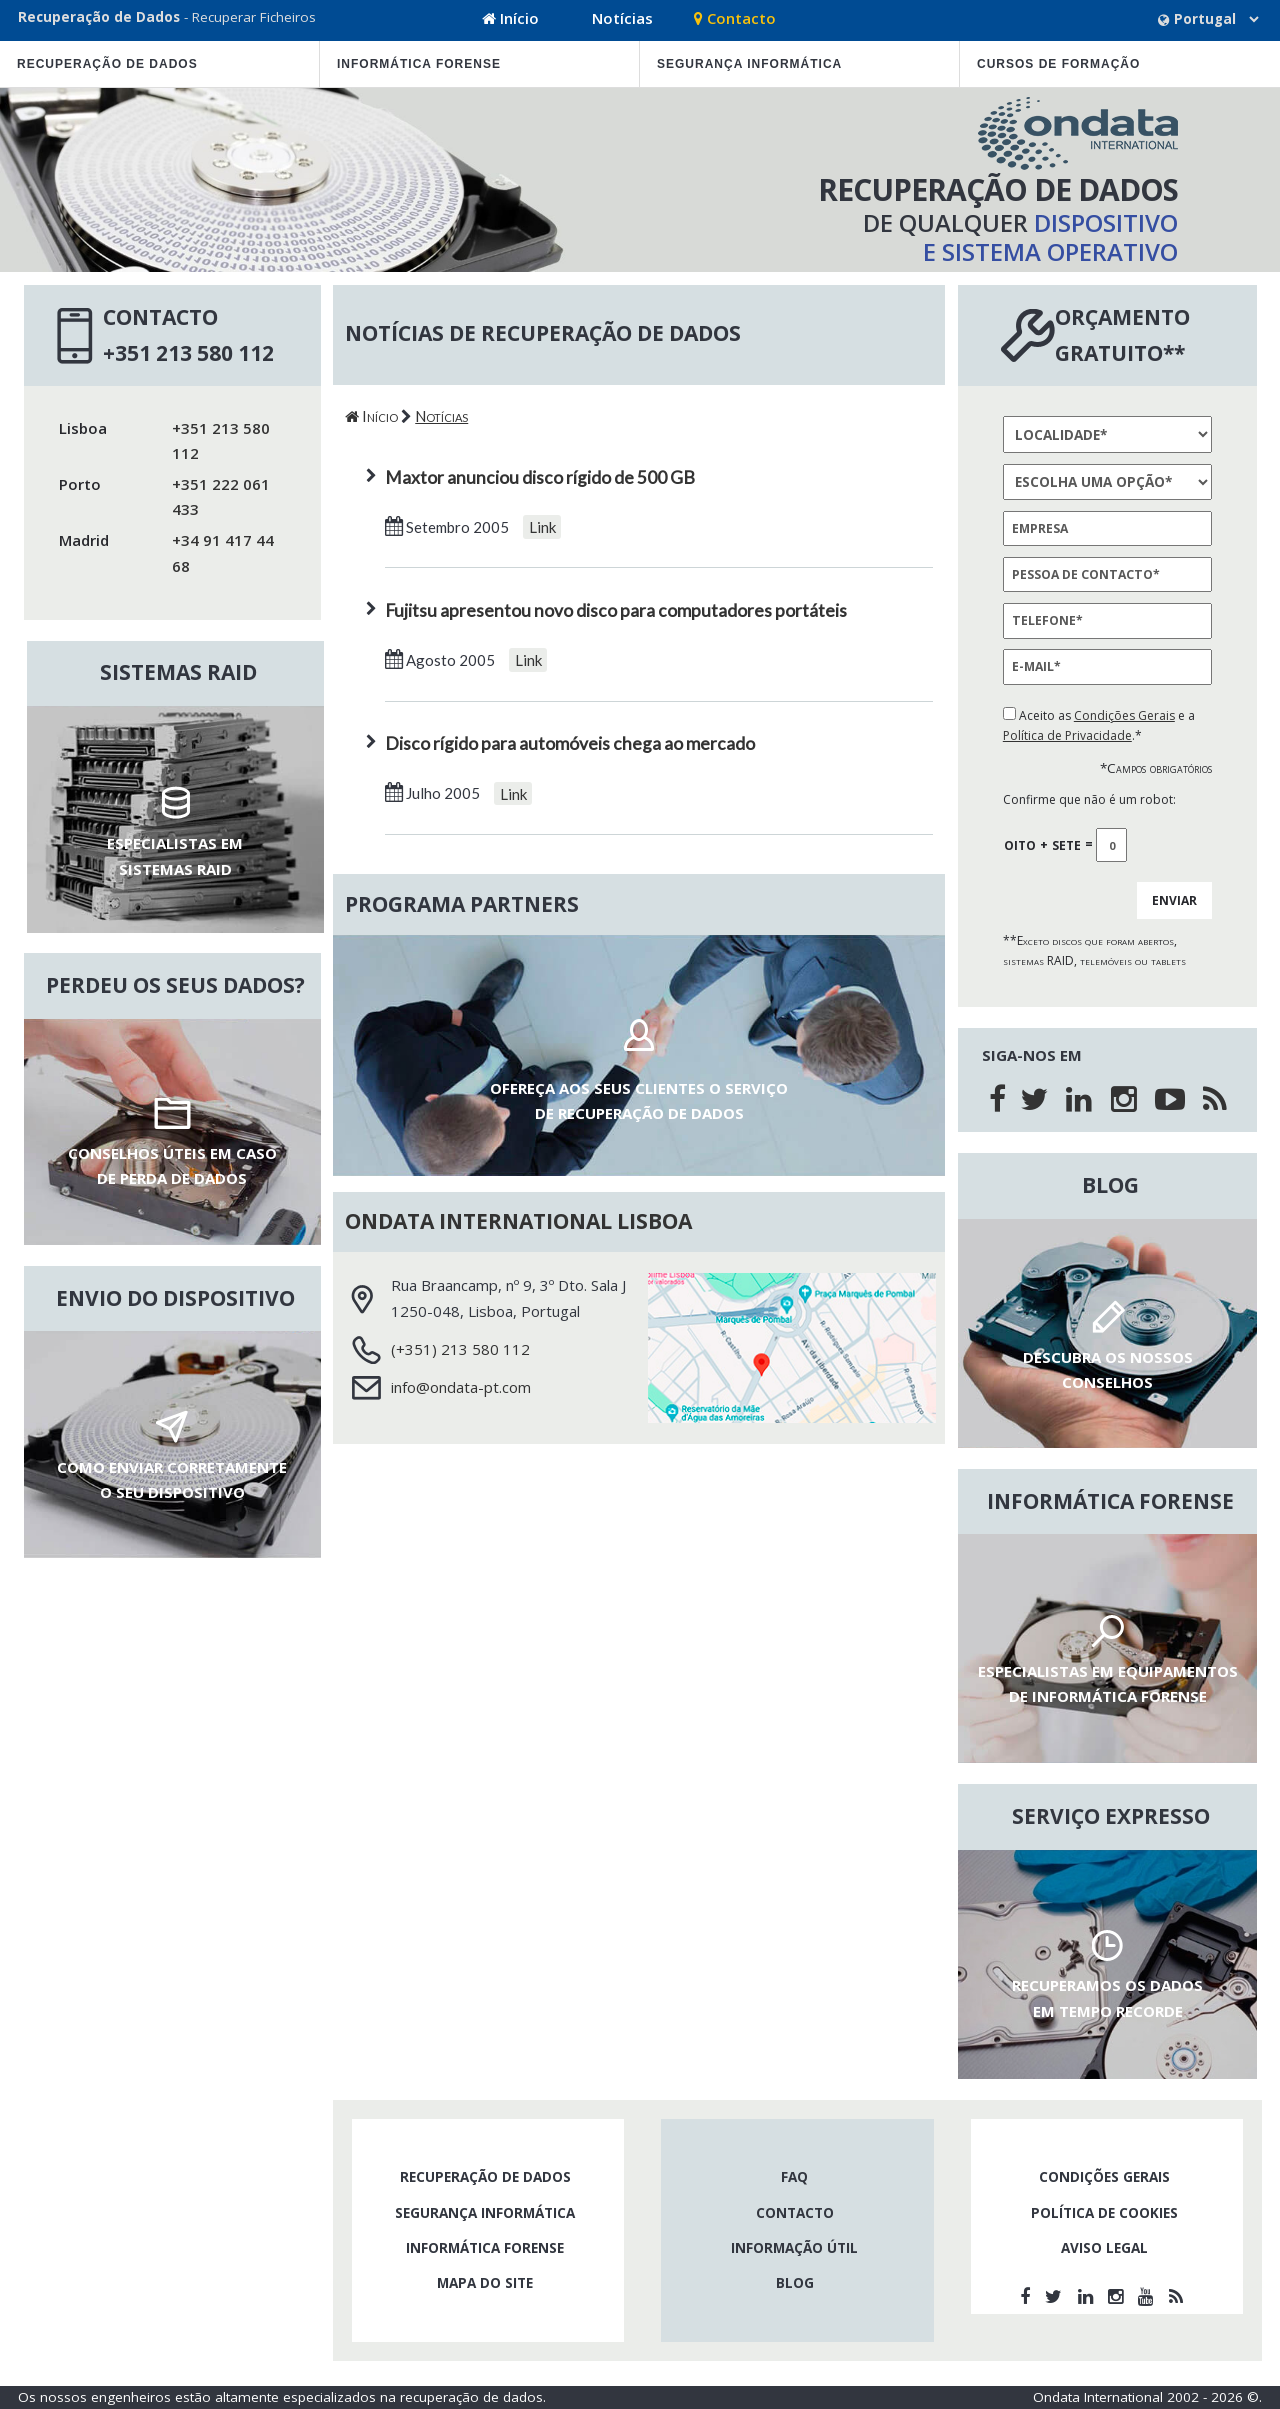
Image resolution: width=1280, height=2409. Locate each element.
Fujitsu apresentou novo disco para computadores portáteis (616, 610)
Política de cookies (1104, 2213)
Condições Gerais (1124, 715)
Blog (795, 2283)
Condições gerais (1104, 2177)
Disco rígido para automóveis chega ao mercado (570, 743)
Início (510, 18)
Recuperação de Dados (99, 17)
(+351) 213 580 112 (460, 1349)
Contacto (735, 18)
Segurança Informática (749, 64)
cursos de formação (1058, 64)
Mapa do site (485, 2283)
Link (542, 527)
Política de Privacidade (1067, 735)
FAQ (794, 2177)
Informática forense (419, 64)
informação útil (794, 2248)
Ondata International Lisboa (518, 1221)
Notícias (622, 18)
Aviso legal (1104, 2248)
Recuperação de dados (107, 64)
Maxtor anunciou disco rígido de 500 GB (540, 477)
